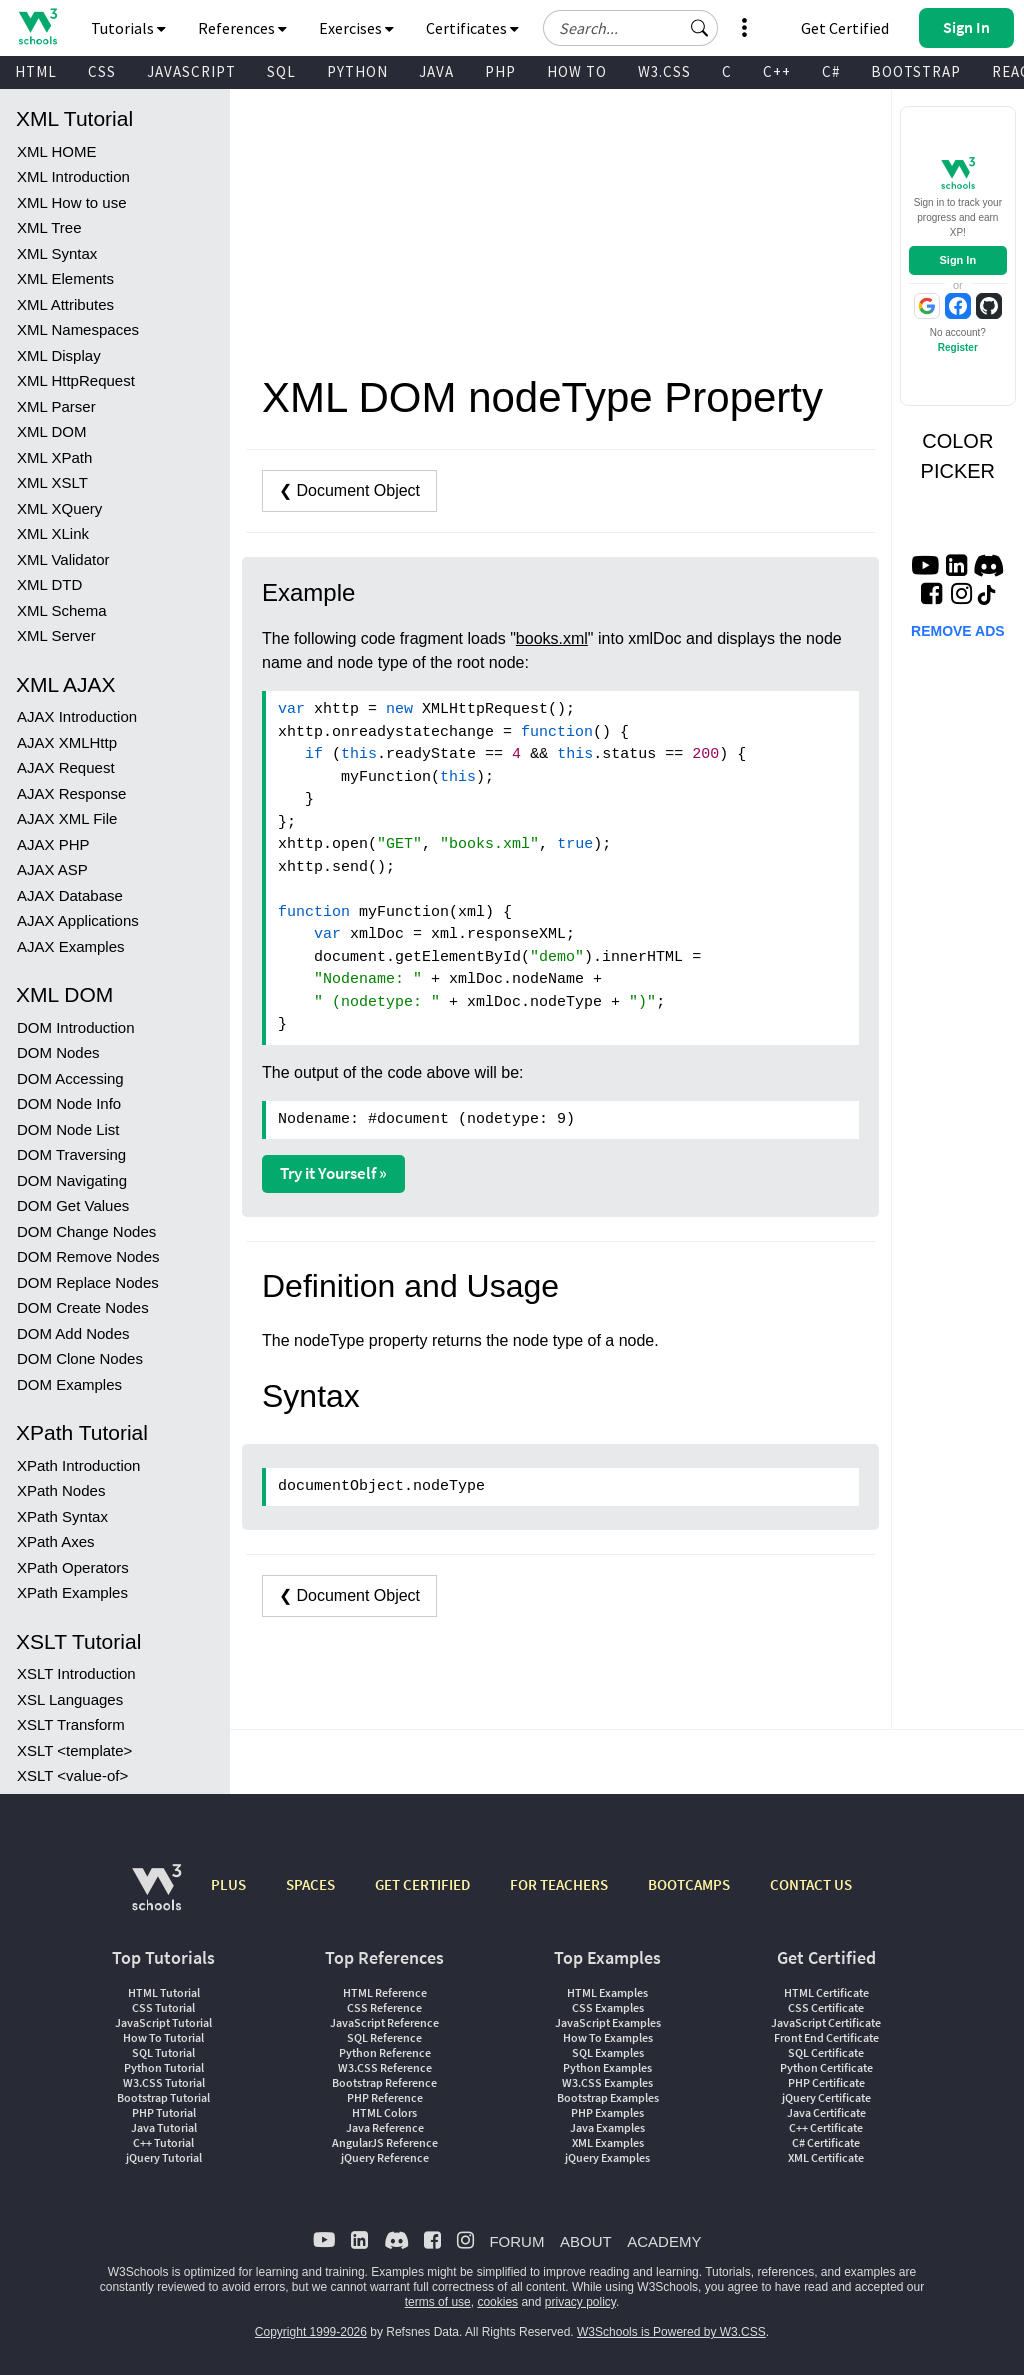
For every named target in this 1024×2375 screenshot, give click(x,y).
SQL (281, 71)
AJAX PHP (53, 844)
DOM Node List (68, 1129)
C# (831, 71)
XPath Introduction (78, 1465)
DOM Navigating (72, 1180)
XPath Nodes (61, 1490)
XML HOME (56, 151)
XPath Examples (72, 1592)
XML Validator (63, 559)
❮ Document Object (349, 490)
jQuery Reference (385, 2157)
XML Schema (61, 610)
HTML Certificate (826, 1992)
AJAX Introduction (77, 716)
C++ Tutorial (163, 2142)
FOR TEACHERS (559, 1884)
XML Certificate (826, 2157)
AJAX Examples (71, 946)
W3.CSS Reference (385, 2067)
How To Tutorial (163, 2037)
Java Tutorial (164, 2127)
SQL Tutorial (163, 2052)
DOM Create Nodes (83, 1307)
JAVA (436, 71)
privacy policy (580, 2302)
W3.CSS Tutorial (164, 2082)
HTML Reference (385, 1992)
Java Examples (607, 2127)
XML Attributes (65, 304)
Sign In (957, 260)
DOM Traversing (71, 1154)
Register (958, 347)
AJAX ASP (52, 869)
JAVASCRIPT (191, 71)
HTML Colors (384, 2112)
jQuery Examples (607, 2157)
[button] (700, 28)
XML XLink (53, 533)
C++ (777, 71)
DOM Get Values (73, 1205)
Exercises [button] (356, 28)
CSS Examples (608, 2007)
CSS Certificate (826, 2007)
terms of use (438, 2302)
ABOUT (586, 2241)
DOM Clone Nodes (80, 1358)
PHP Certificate (826, 2082)
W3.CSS (664, 71)
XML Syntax (57, 253)
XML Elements (65, 278)
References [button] (242, 28)
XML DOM (51, 431)
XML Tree (49, 227)
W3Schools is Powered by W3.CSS (671, 2332)
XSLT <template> (74, 1750)
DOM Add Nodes (73, 1333)
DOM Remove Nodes (88, 1256)
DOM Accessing (70, 1078)
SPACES (310, 1884)
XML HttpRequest (76, 380)
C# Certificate (826, 2142)
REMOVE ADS (958, 631)
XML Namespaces (78, 329)
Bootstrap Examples (608, 2097)
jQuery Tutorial (164, 2157)
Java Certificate (826, 2112)
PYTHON (357, 71)
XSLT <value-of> (72, 1775)
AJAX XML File (67, 818)
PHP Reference (385, 2097)
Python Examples (607, 2067)
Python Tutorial (164, 2067)
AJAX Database (70, 895)
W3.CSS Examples (607, 2082)
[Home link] (37, 26)
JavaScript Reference (384, 2022)
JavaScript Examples (608, 2022)
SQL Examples (608, 2052)
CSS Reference (384, 2007)
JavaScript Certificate (826, 2022)
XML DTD (49, 584)
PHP (500, 71)
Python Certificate (826, 2067)
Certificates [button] (472, 28)
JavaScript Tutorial (163, 2022)
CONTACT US (811, 1884)
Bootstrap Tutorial (163, 2097)
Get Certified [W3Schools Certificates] (845, 28)
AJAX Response (71, 793)
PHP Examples (607, 2112)
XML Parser (56, 406)
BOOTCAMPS (689, 1884)
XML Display (59, 355)
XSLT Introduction (76, 1673)
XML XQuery (59, 508)
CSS (102, 71)
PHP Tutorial (164, 2112)
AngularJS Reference (385, 2142)
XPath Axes (56, 1541)
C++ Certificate (826, 2127)
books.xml (552, 638)
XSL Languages (70, 1699)
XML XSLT (52, 482)
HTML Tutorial (164, 1992)
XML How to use (72, 202)
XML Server (56, 635)
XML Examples (608, 2142)
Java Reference (385, 2127)
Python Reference (385, 2052)
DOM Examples (69, 1384)
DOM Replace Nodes (88, 1282)
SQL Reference (384, 2037)
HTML (36, 71)
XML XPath (54, 457)
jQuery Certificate (826, 2097)
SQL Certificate (826, 2052)
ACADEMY (664, 2241)
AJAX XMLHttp (67, 742)
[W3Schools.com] (156, 1897)
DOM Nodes (58, 1052)
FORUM (516, 2241)
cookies (497, 2302)
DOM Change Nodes (86, 1231)
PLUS (228, 1884)
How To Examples (608, 2037)
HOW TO (577, 71)
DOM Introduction (76, 1027)
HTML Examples (607, 1992)
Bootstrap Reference (384, 2082)
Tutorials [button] (128, 28)
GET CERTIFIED (422, 1884)
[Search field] (630, 28)
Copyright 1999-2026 (311, 2332)
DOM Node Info (69, 1103)
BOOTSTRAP (916, 71)
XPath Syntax (62, 1516)
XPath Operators (73, 1567)
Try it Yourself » (333, 1173)
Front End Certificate (826, 2037)
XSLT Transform (71, 1724)
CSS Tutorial (163, 2007)
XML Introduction (73, 176)
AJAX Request (66, 767)
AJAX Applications (78, 920)
